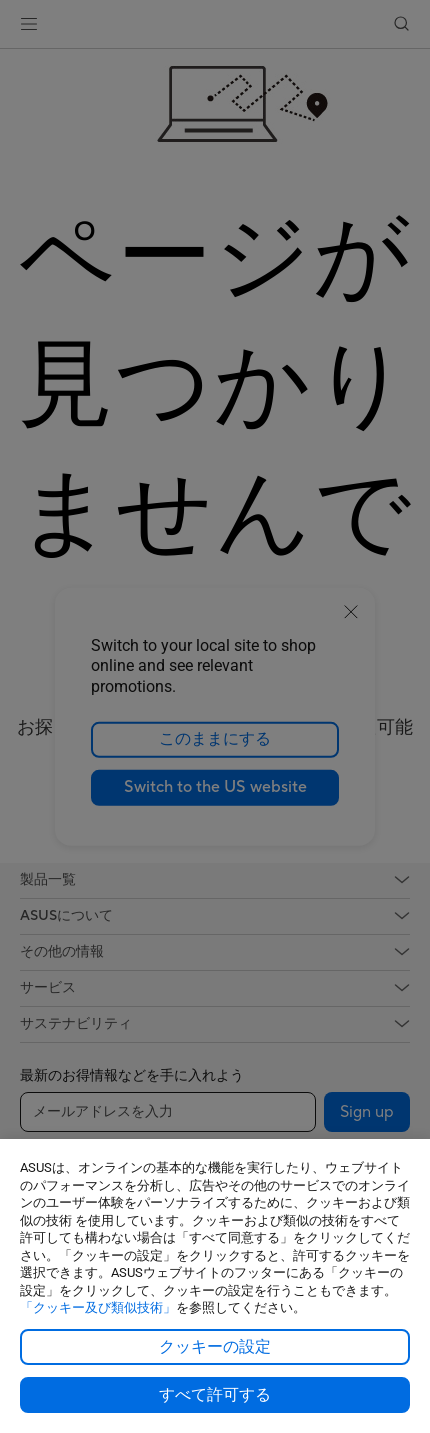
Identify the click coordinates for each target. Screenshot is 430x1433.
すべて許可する (215, 1395)
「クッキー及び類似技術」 (98, 1307)
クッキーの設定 (215, 1347)
